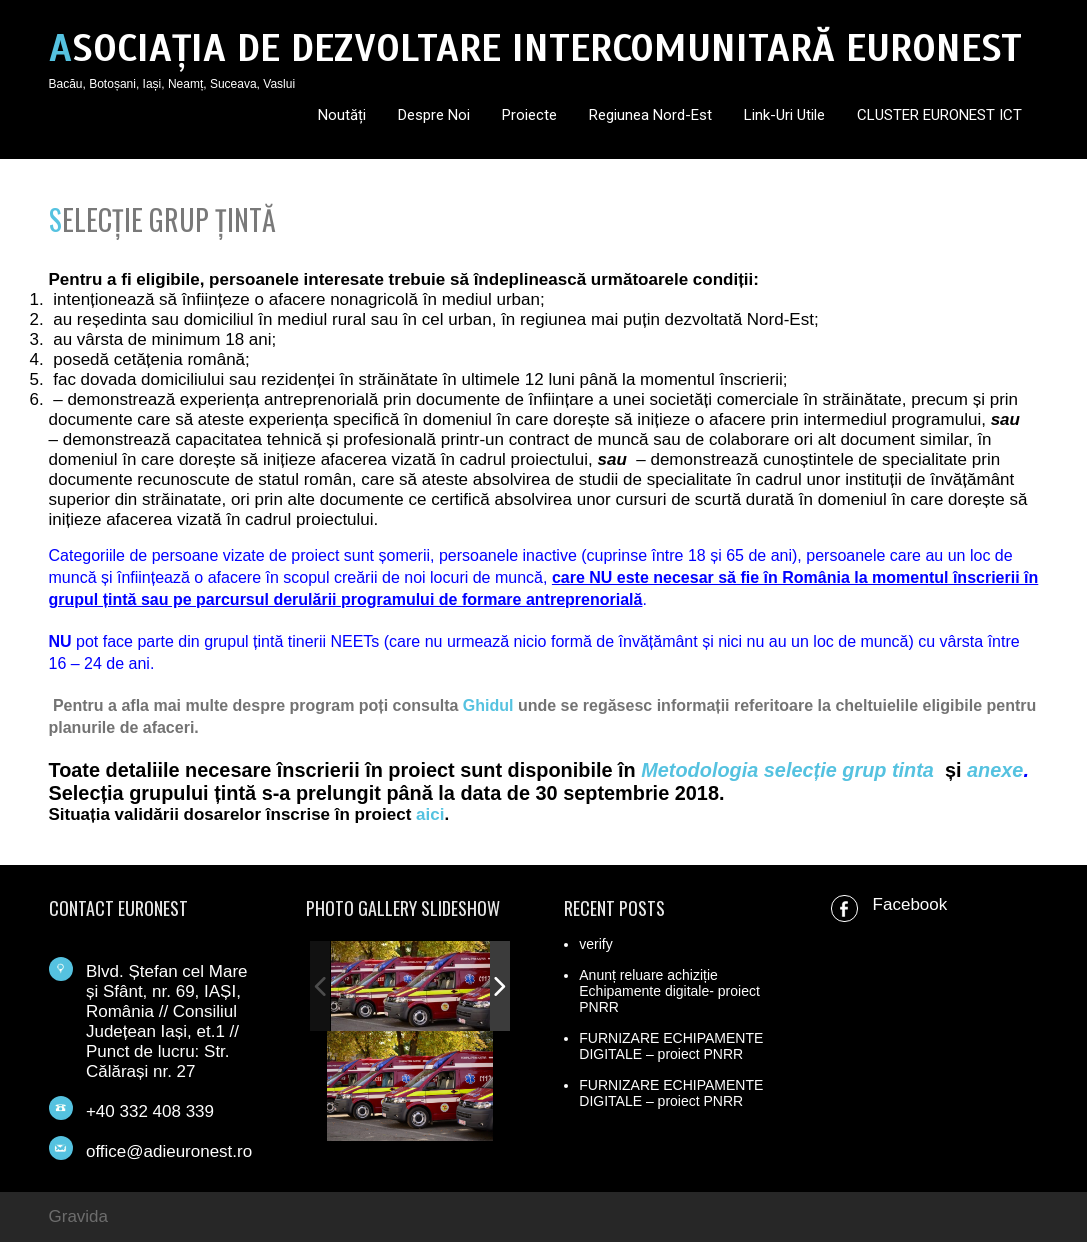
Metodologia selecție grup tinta (787, 770)
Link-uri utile (784, 115)
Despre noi (434, 115)
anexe (995, 770)
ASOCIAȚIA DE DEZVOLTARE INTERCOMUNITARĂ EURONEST (535, 48)
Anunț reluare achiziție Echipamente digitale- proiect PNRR (669, 991)
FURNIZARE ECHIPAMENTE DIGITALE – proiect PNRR (671, 1046)
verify (595, 944)
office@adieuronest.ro (169, 1151)
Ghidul (488, 705)
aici (430, 814)
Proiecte (529, 115)
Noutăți (342, 115)
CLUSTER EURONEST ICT (939, 115)
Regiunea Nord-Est (650, 115)
